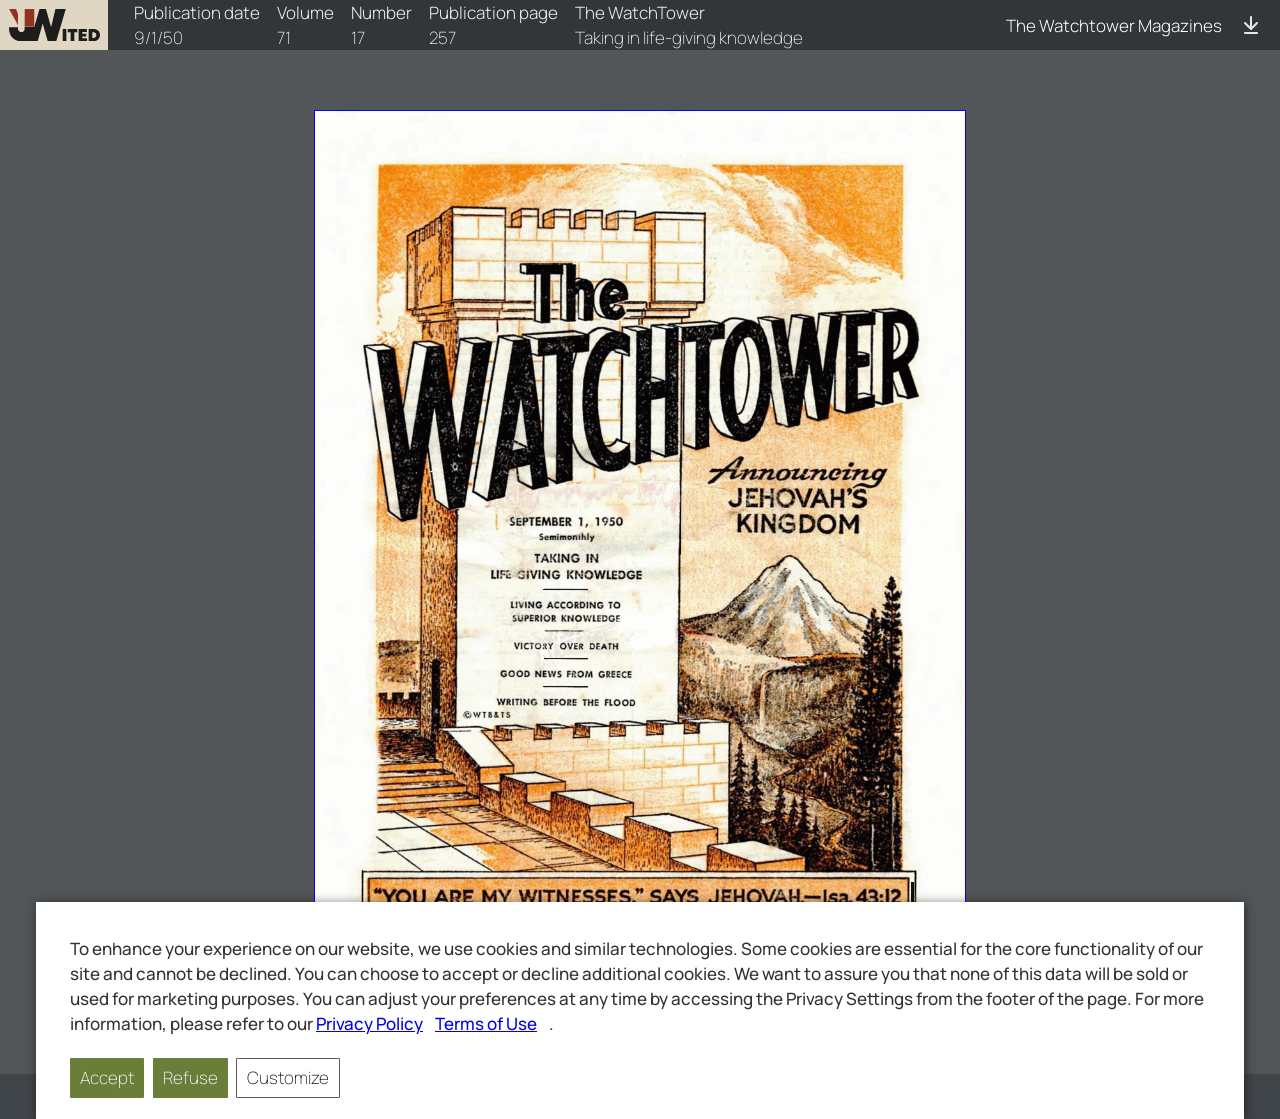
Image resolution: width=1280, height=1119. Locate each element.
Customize (288, 1077)
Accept (107, 1077)
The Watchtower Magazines (1114, 25)
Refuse (190, 1077)
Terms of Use (486, 1023)
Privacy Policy (369, 1023)
